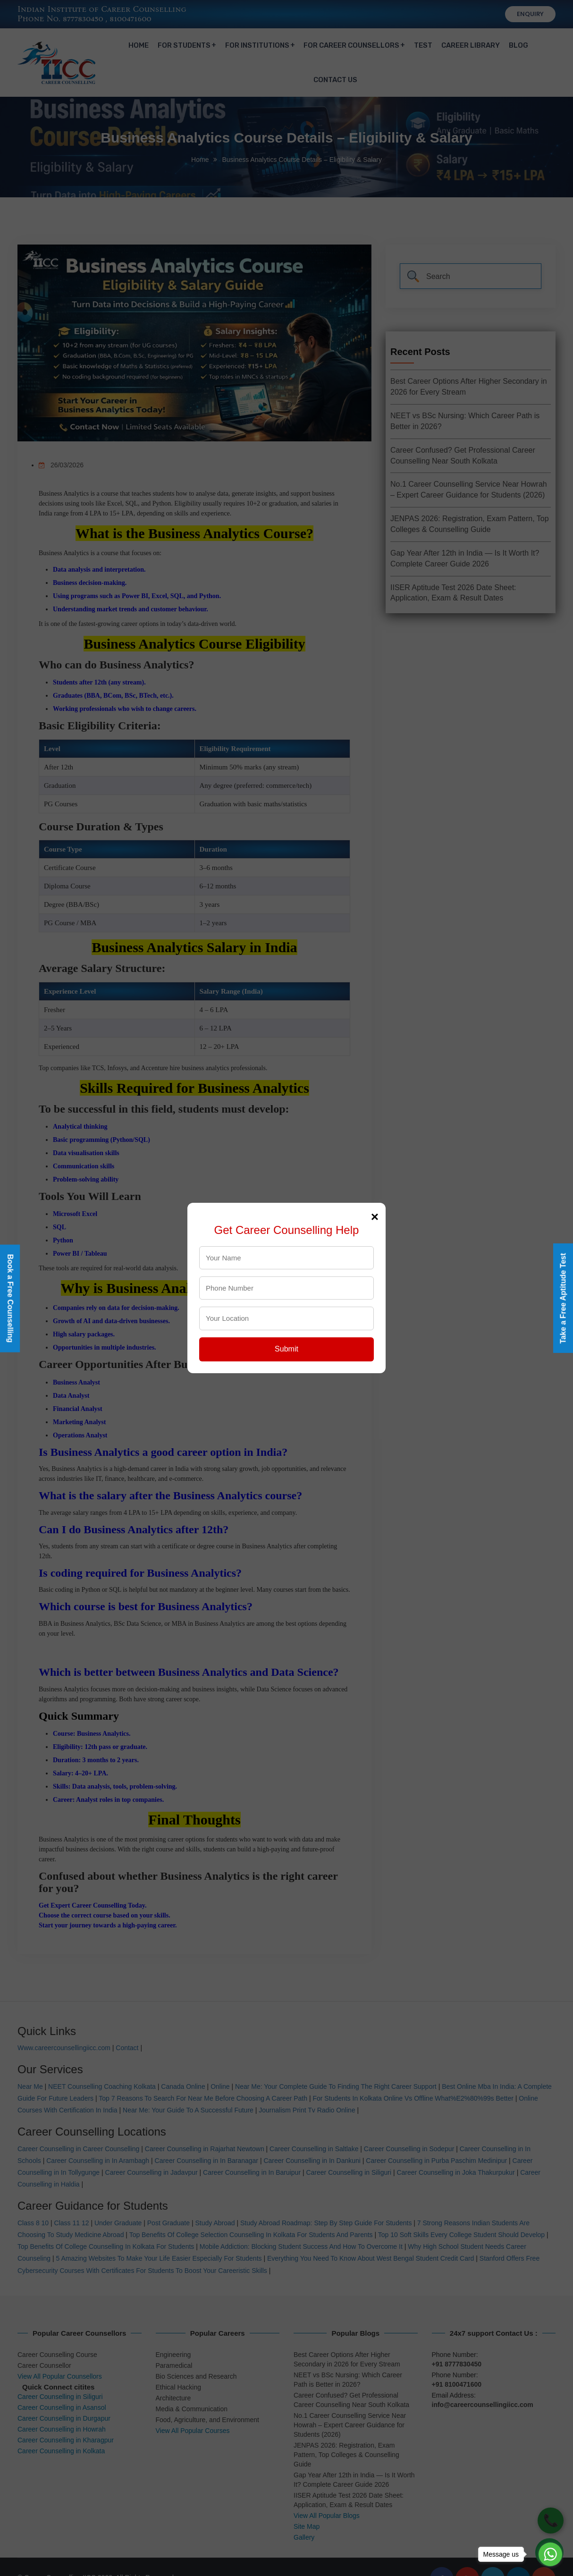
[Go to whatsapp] (550, 2554)
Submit (286, 1349)
